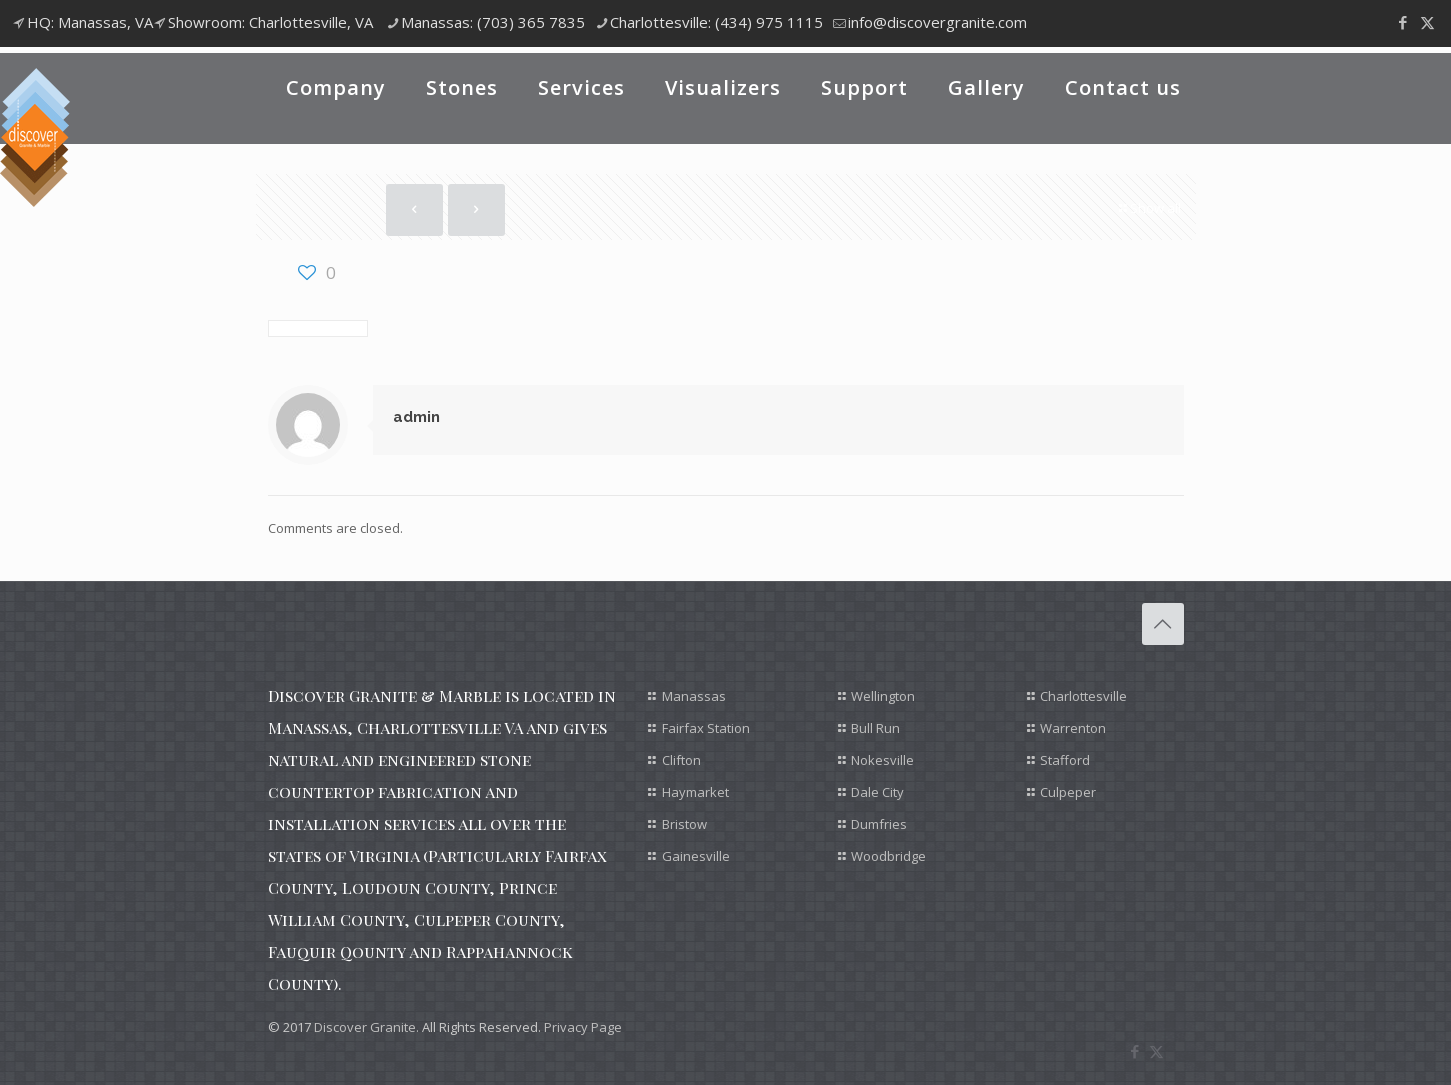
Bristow (684, 824)
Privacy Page (583, 1027)
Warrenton (1073, 728)
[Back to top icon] (1163, 624)
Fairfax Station (706, 728)
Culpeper (1068, 792)
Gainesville (696, 856)
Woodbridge (888, 856)
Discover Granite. (366, 1027)
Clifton (681, 760)
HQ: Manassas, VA (90, 22)
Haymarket (695, 792)
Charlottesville (1083, 696)
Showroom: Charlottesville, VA (270, 22)
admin (416, 417)
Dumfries (879, 824)
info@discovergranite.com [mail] (937, 22)
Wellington (883, 696)
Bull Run (875, 728)
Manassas (694, 696)
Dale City (877, 792)
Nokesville (882, 760)
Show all (1149, 208)
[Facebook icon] (1402, 22)
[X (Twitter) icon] (1427, 22)
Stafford (1065, 760)
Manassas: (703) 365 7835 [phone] (493, 22)
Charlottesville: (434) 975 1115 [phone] (716, 22)
